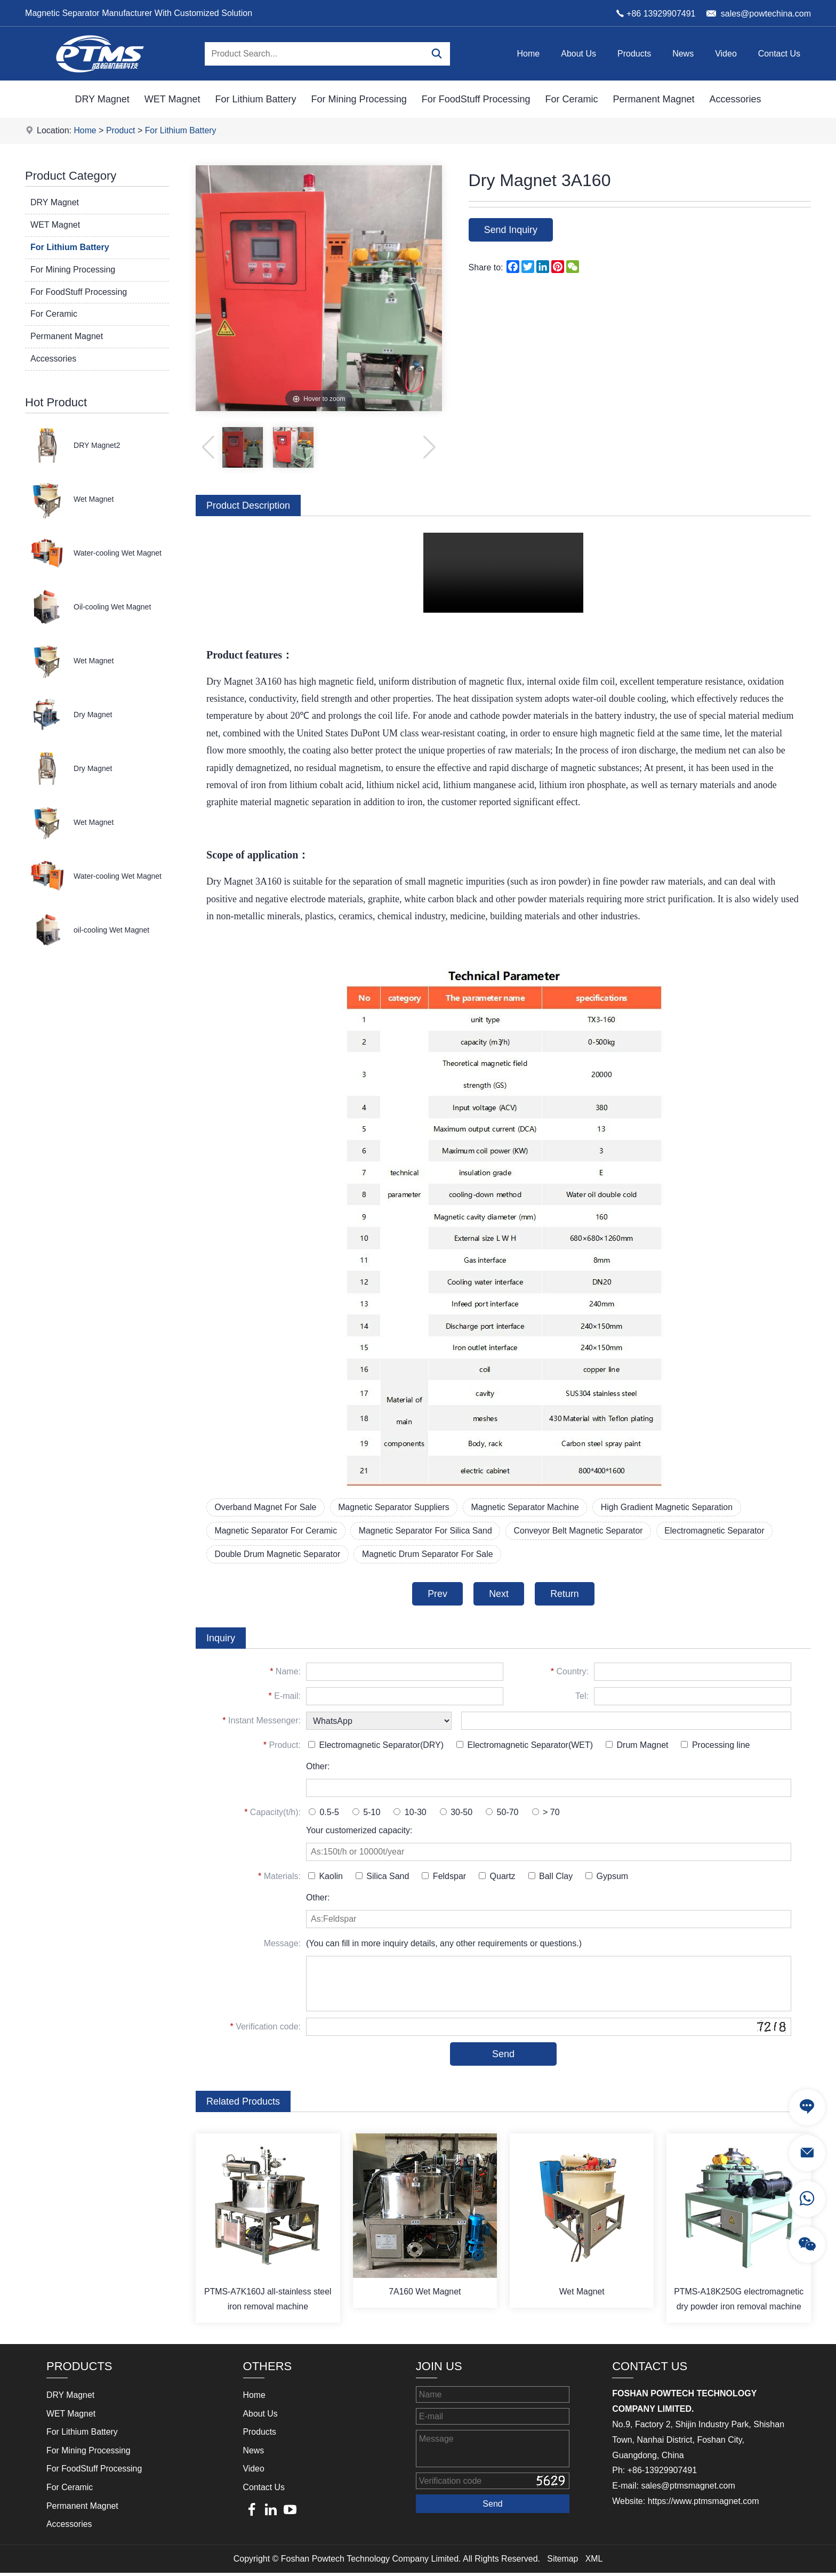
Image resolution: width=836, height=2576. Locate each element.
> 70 (546, 1813)
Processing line (715, 1746)
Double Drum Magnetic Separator (278, 1554)
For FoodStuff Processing (476, 99)
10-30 (409, 1813)
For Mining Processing (359, 99)
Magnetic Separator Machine (529, 1507)
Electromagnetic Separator (721, 1531)
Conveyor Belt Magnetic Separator (583, 1531)
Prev (436, 1595)
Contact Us (779, 53)
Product (120, 130)
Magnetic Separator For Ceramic (277, 1531)
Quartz (497, 1877)
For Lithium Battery (255, 99)
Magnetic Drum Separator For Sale (430, 1554)
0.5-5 (324, 1813)
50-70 (502, 1813)
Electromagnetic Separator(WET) (524, 1746)
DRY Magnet (102, 99)
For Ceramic (571, 99)
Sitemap (562, 2561)
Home (528, 53)
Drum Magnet (637, 1746)
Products (634, 53)
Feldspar (444, 1877)
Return (565, 1595)
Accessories (735, 99)
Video (726, 53)
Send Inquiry (511, 229)
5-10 (366, 1813)
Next (499, 1595)
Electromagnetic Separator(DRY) (376, 1746)
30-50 (456, 1813)
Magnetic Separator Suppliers (396, 1507)
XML (594, 2561)
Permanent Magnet (653, 99)
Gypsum (606, 1877)
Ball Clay (550, 1877)
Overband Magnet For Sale (266, 1507)
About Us (578, 53)
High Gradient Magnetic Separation (672, 1507)
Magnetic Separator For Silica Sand (428, 1531)
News (683, 53)
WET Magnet (172, 99)
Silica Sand (382, 1877)
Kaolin (325, 1877)
